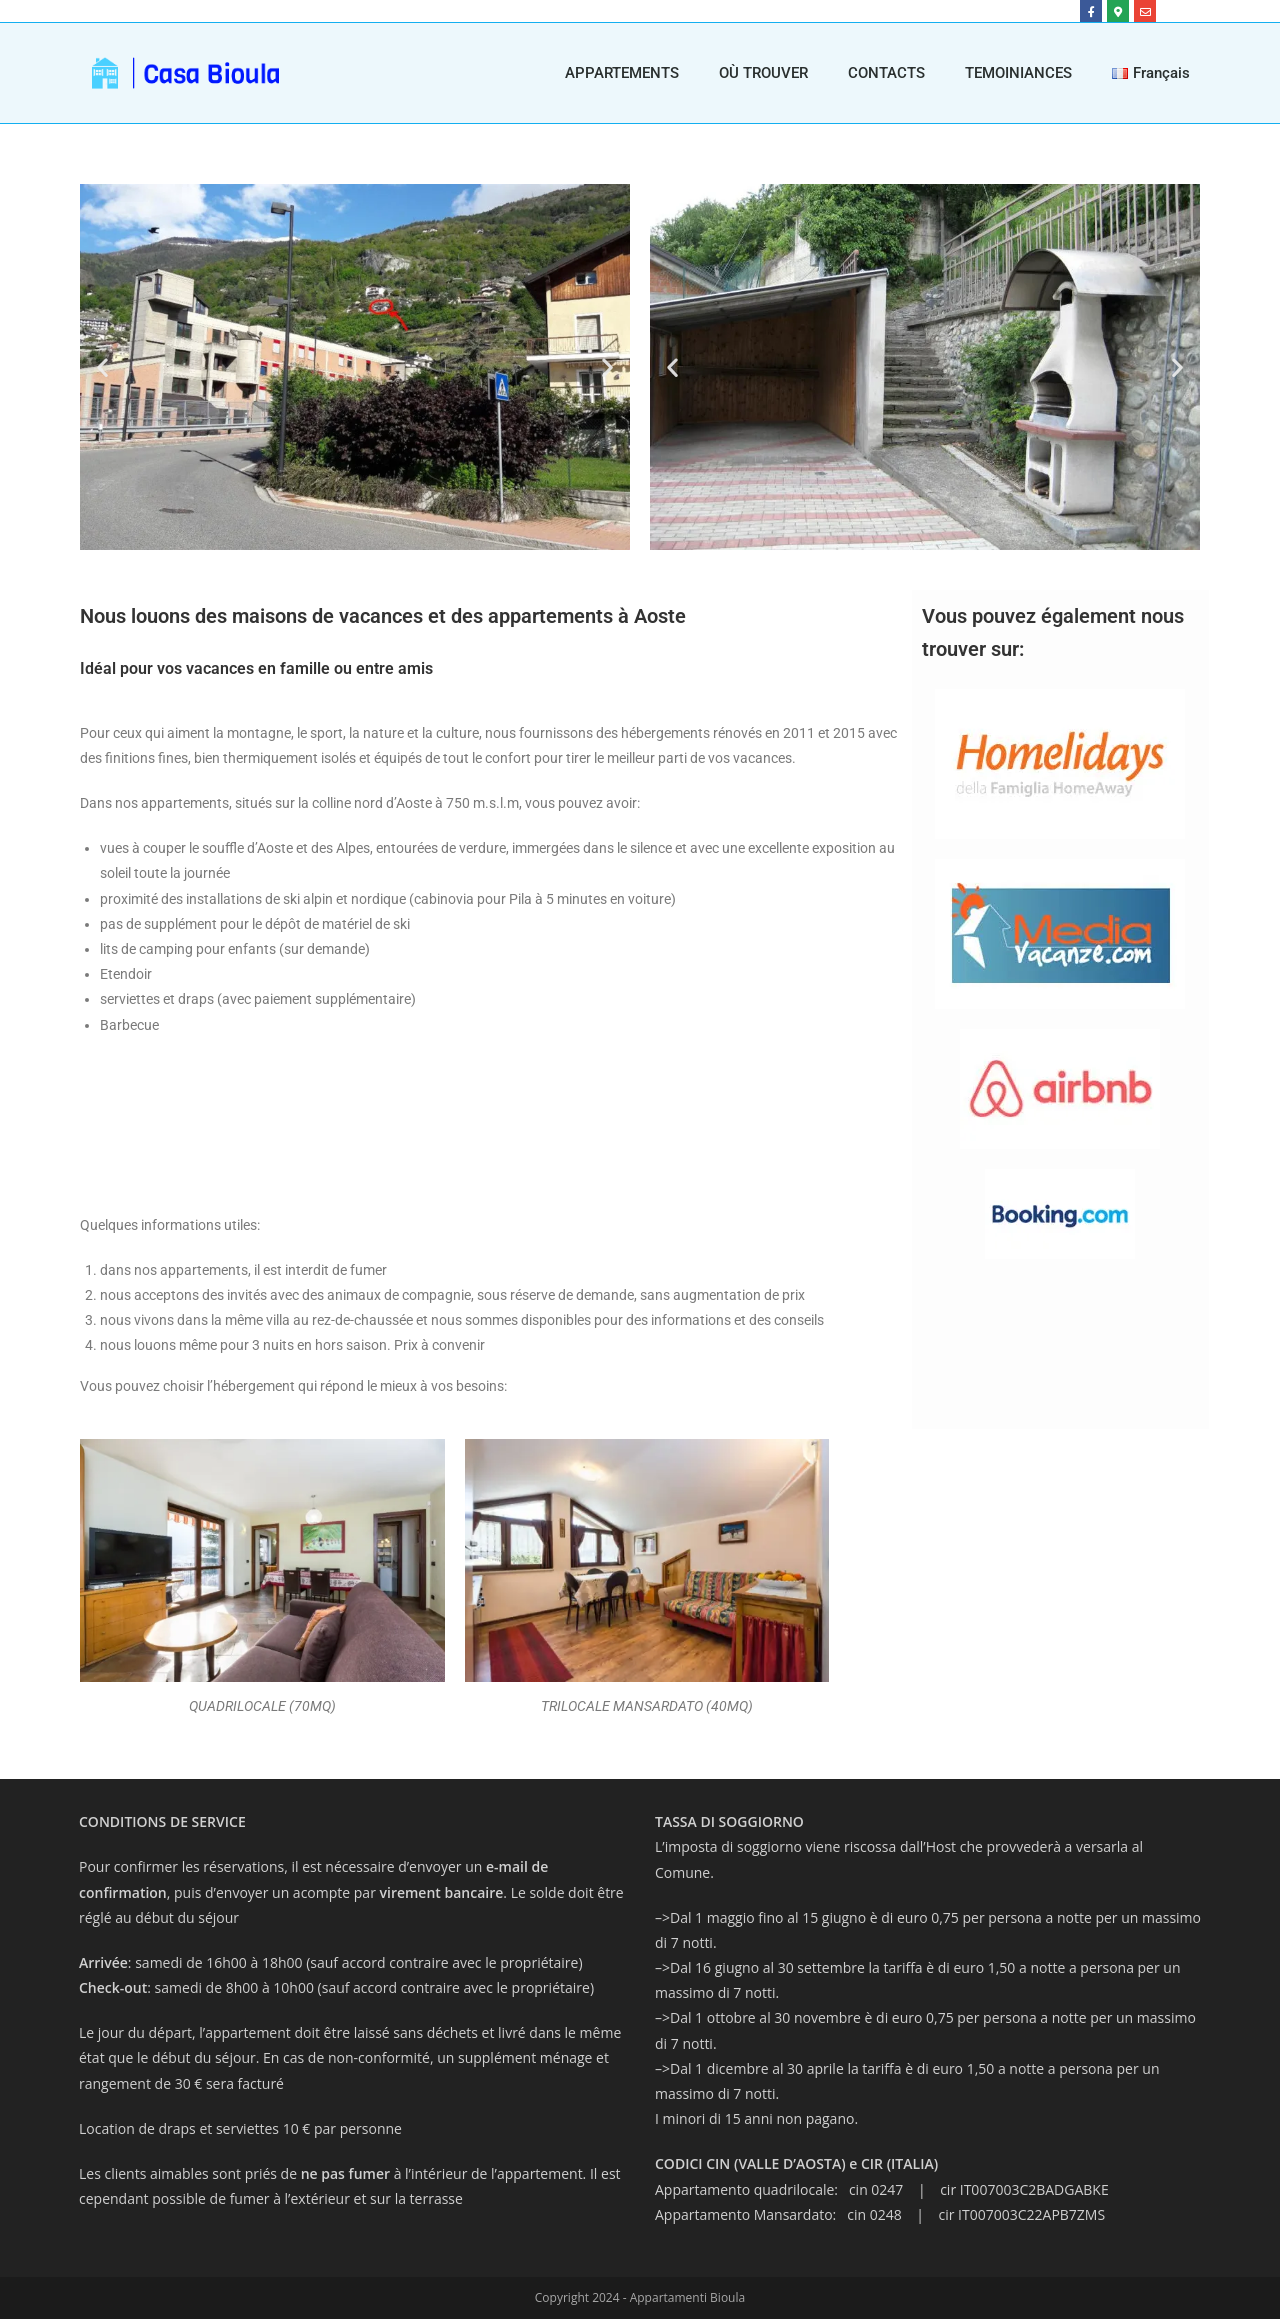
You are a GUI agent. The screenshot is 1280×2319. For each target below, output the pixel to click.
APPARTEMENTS (622, 73)
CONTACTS (886, 73)
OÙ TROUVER (763, 73)
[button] (102, 367)
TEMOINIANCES (1018, 73)
